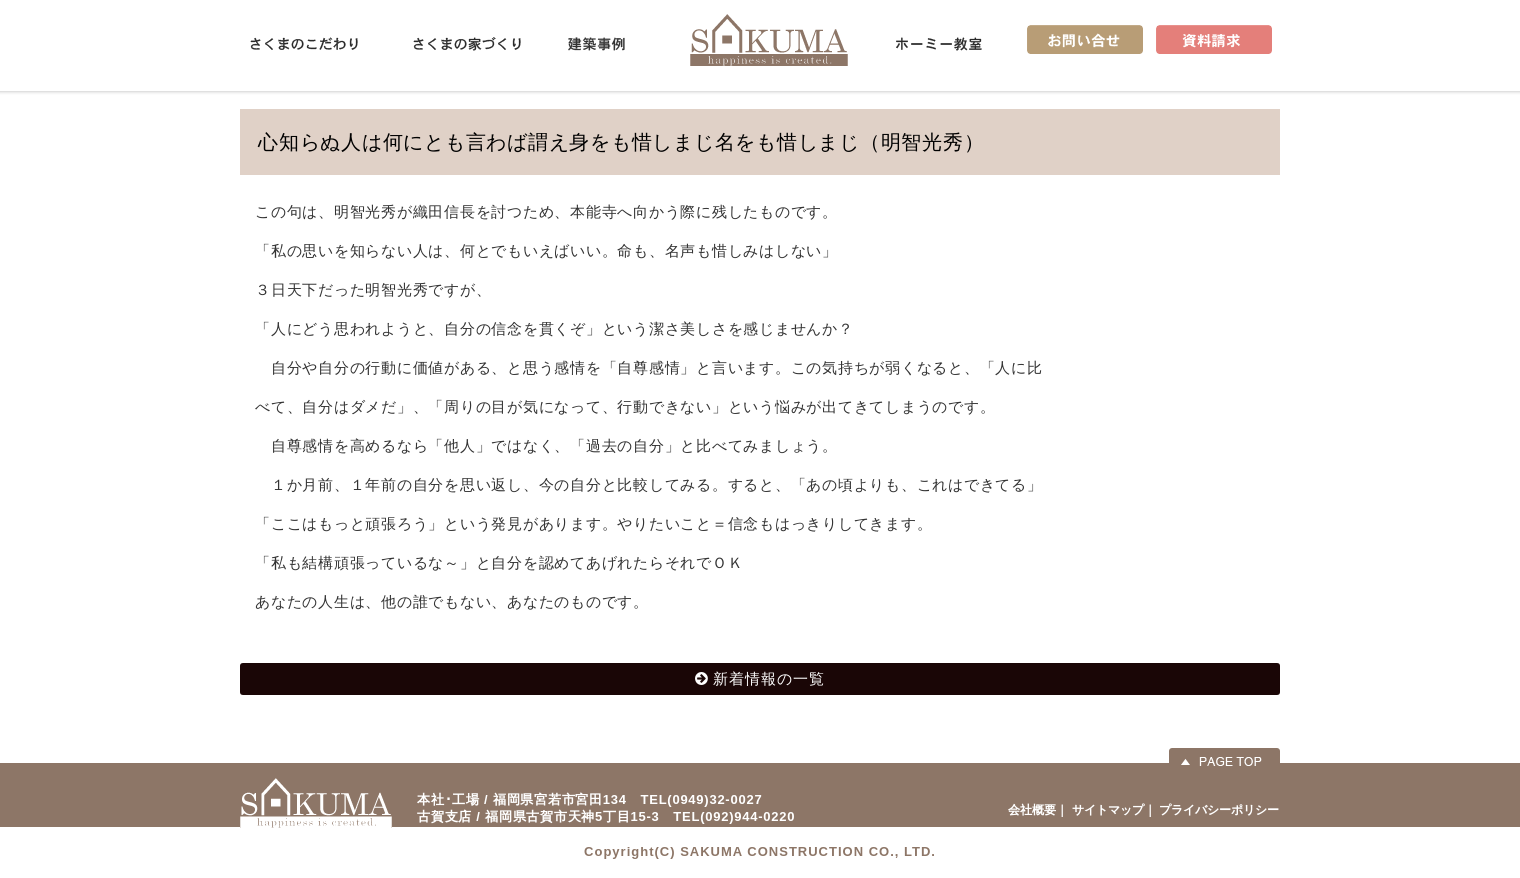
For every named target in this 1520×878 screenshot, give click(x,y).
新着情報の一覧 (769, 678)
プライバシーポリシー (1219, 810)
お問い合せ (1085, 39)
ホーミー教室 (939, 44)
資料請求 (1214, 39)
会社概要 (1032, 810)
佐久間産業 (769, 39)
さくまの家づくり (467, 44)
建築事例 (596, 44)
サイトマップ (1108, 810)
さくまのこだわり (304, 44)
